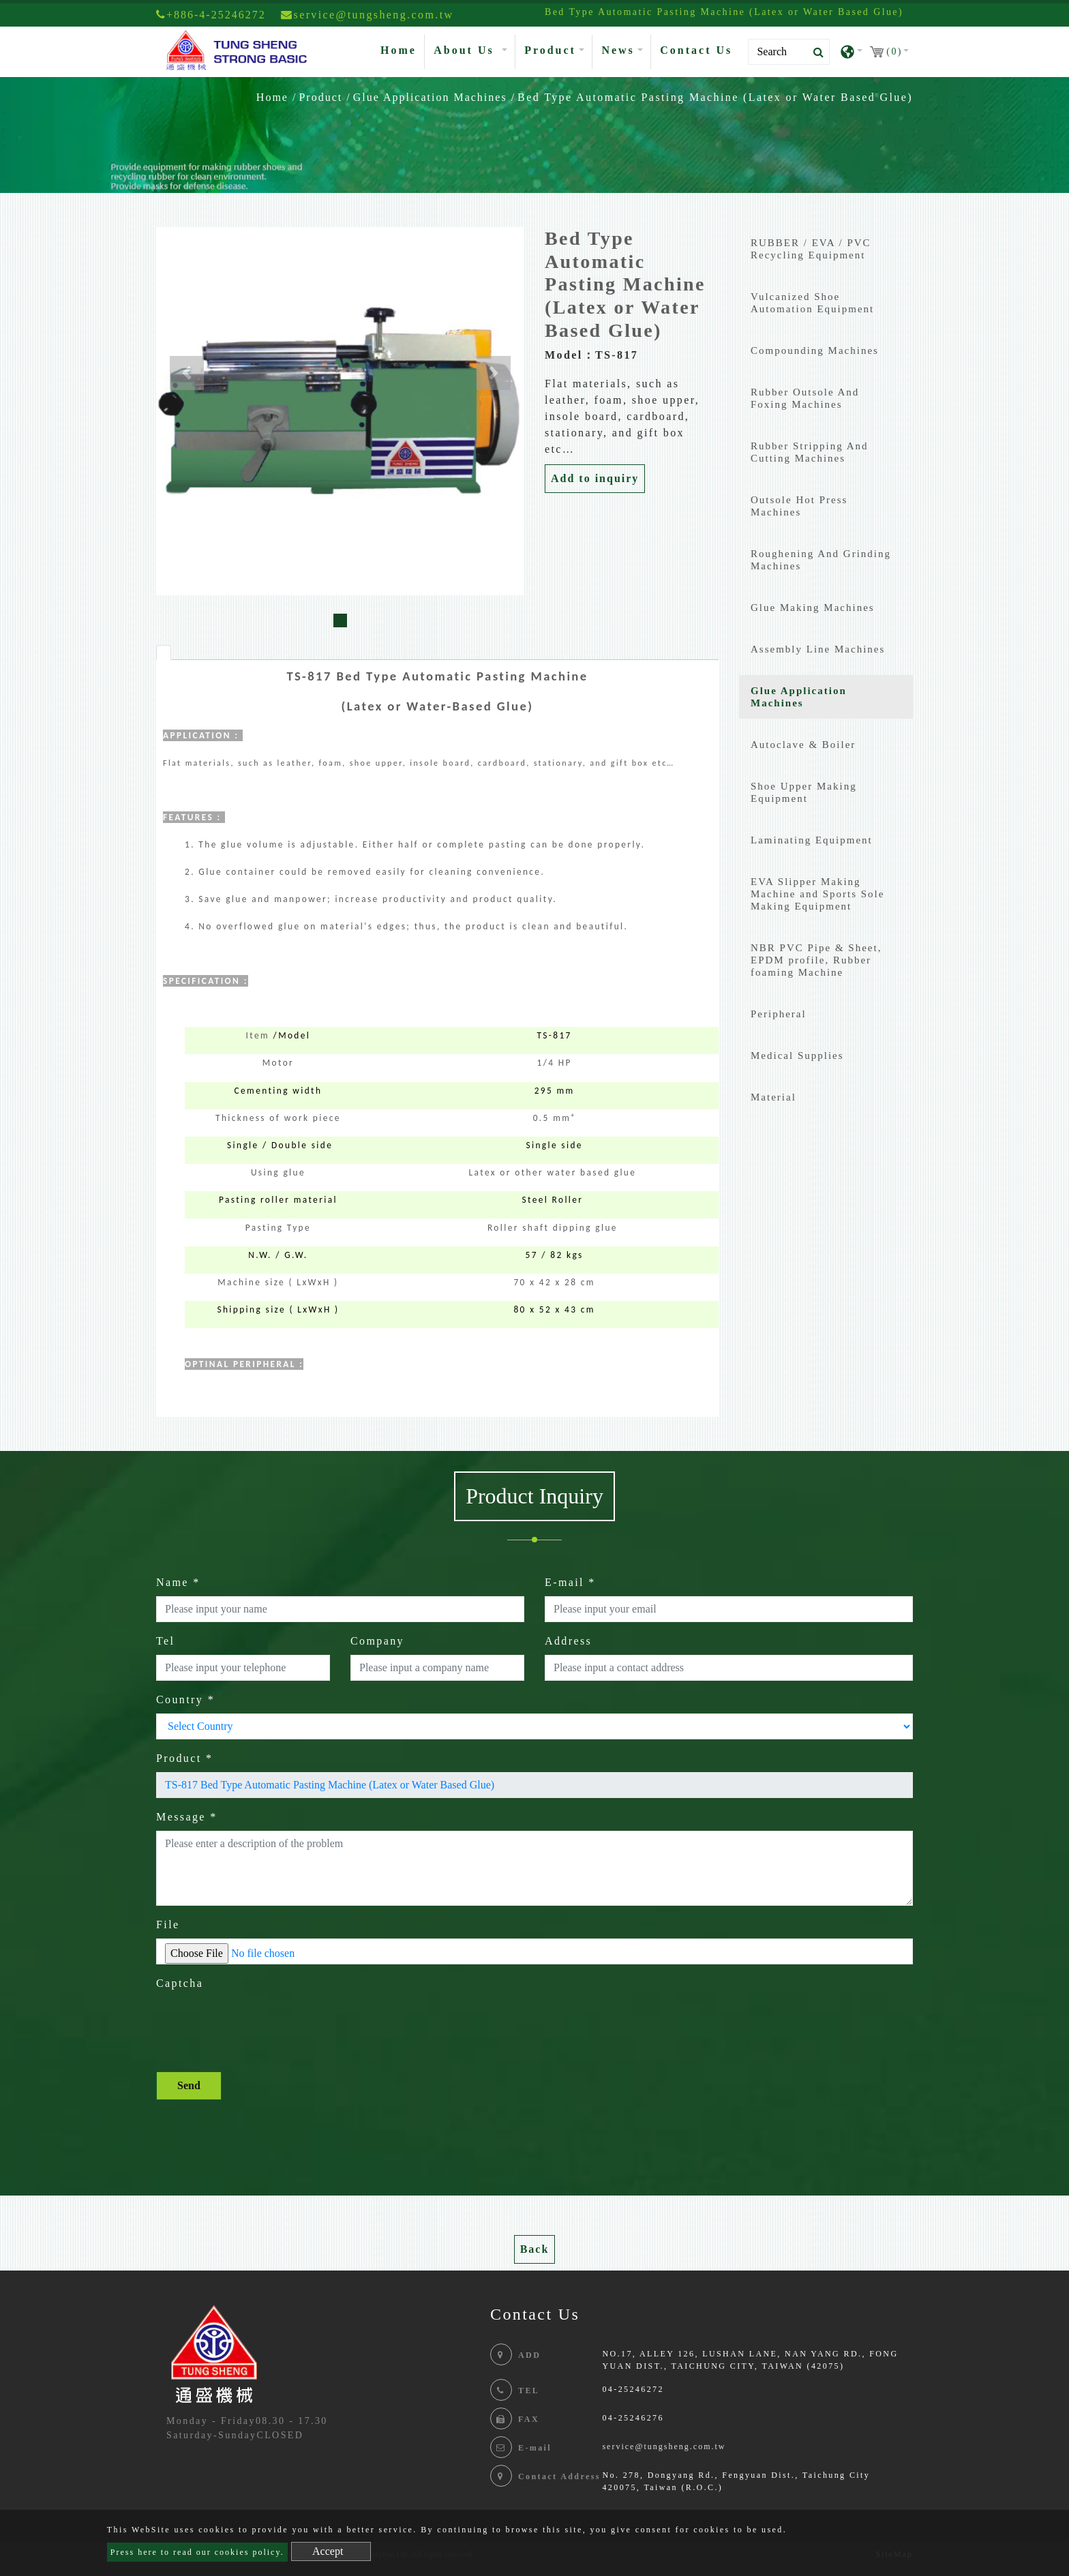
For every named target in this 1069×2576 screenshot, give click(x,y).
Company (377, 1641)
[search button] (814, 52)
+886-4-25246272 (211, 14)
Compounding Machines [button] (815, 350)
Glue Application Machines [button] (799, 696)
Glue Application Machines (430, 97)
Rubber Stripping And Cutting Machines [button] (810, 452)
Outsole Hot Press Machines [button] (799, 506)
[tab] (163, 652)
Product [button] (550, 50)
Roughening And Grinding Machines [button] (821, 559)
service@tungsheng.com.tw (663, 2446)
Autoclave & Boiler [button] (803, 744)
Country (185, 1699)
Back (534, 2249)
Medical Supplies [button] (797, 1055)
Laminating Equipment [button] (812, 840)
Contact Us (696, 50)
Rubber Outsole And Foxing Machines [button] (805, 398)
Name (178, 1582)
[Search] (789, 52)
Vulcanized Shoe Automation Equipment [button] (812, 302)
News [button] (617, 50)
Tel (165, 1641)
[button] (187, 373)
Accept (327, 2551)
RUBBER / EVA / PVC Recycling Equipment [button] (811, 248)
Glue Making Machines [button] (813, 607)
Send (188, 2085)
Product (320, 97)
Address (568, 1641)
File (168, 1924)
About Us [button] (466, 50)
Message (186, 1817)
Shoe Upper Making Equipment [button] (804, 792)
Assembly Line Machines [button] (818, 649)
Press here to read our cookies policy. (197, 2552)
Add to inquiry (595, 478)
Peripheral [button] (779, 1013)
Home (401, 49)
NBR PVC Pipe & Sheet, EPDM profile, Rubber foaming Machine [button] (816, 960)
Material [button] (773, 1097)
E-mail (570, 1582)
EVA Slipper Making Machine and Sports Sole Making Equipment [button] (817, 894)
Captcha (179, 1983)
